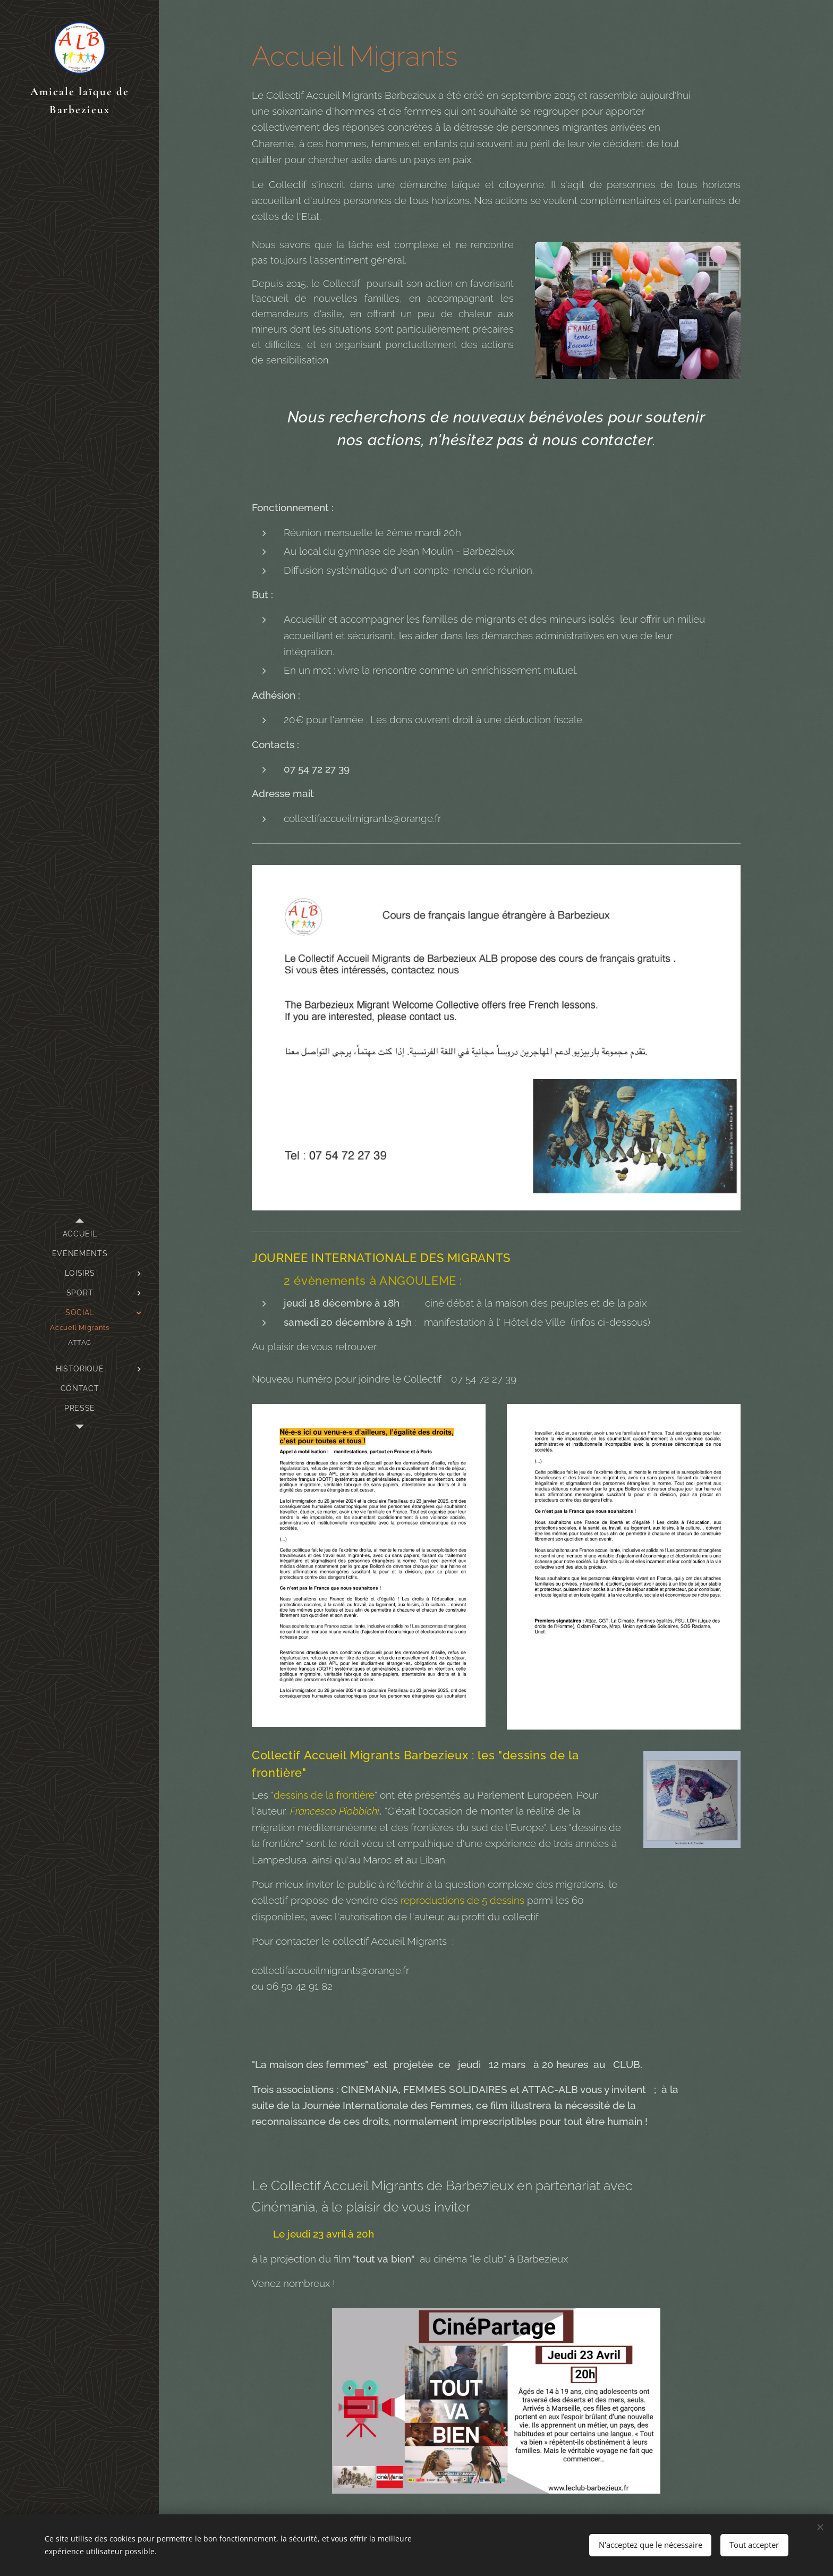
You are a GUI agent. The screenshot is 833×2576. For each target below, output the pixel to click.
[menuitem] (79, 1234)
